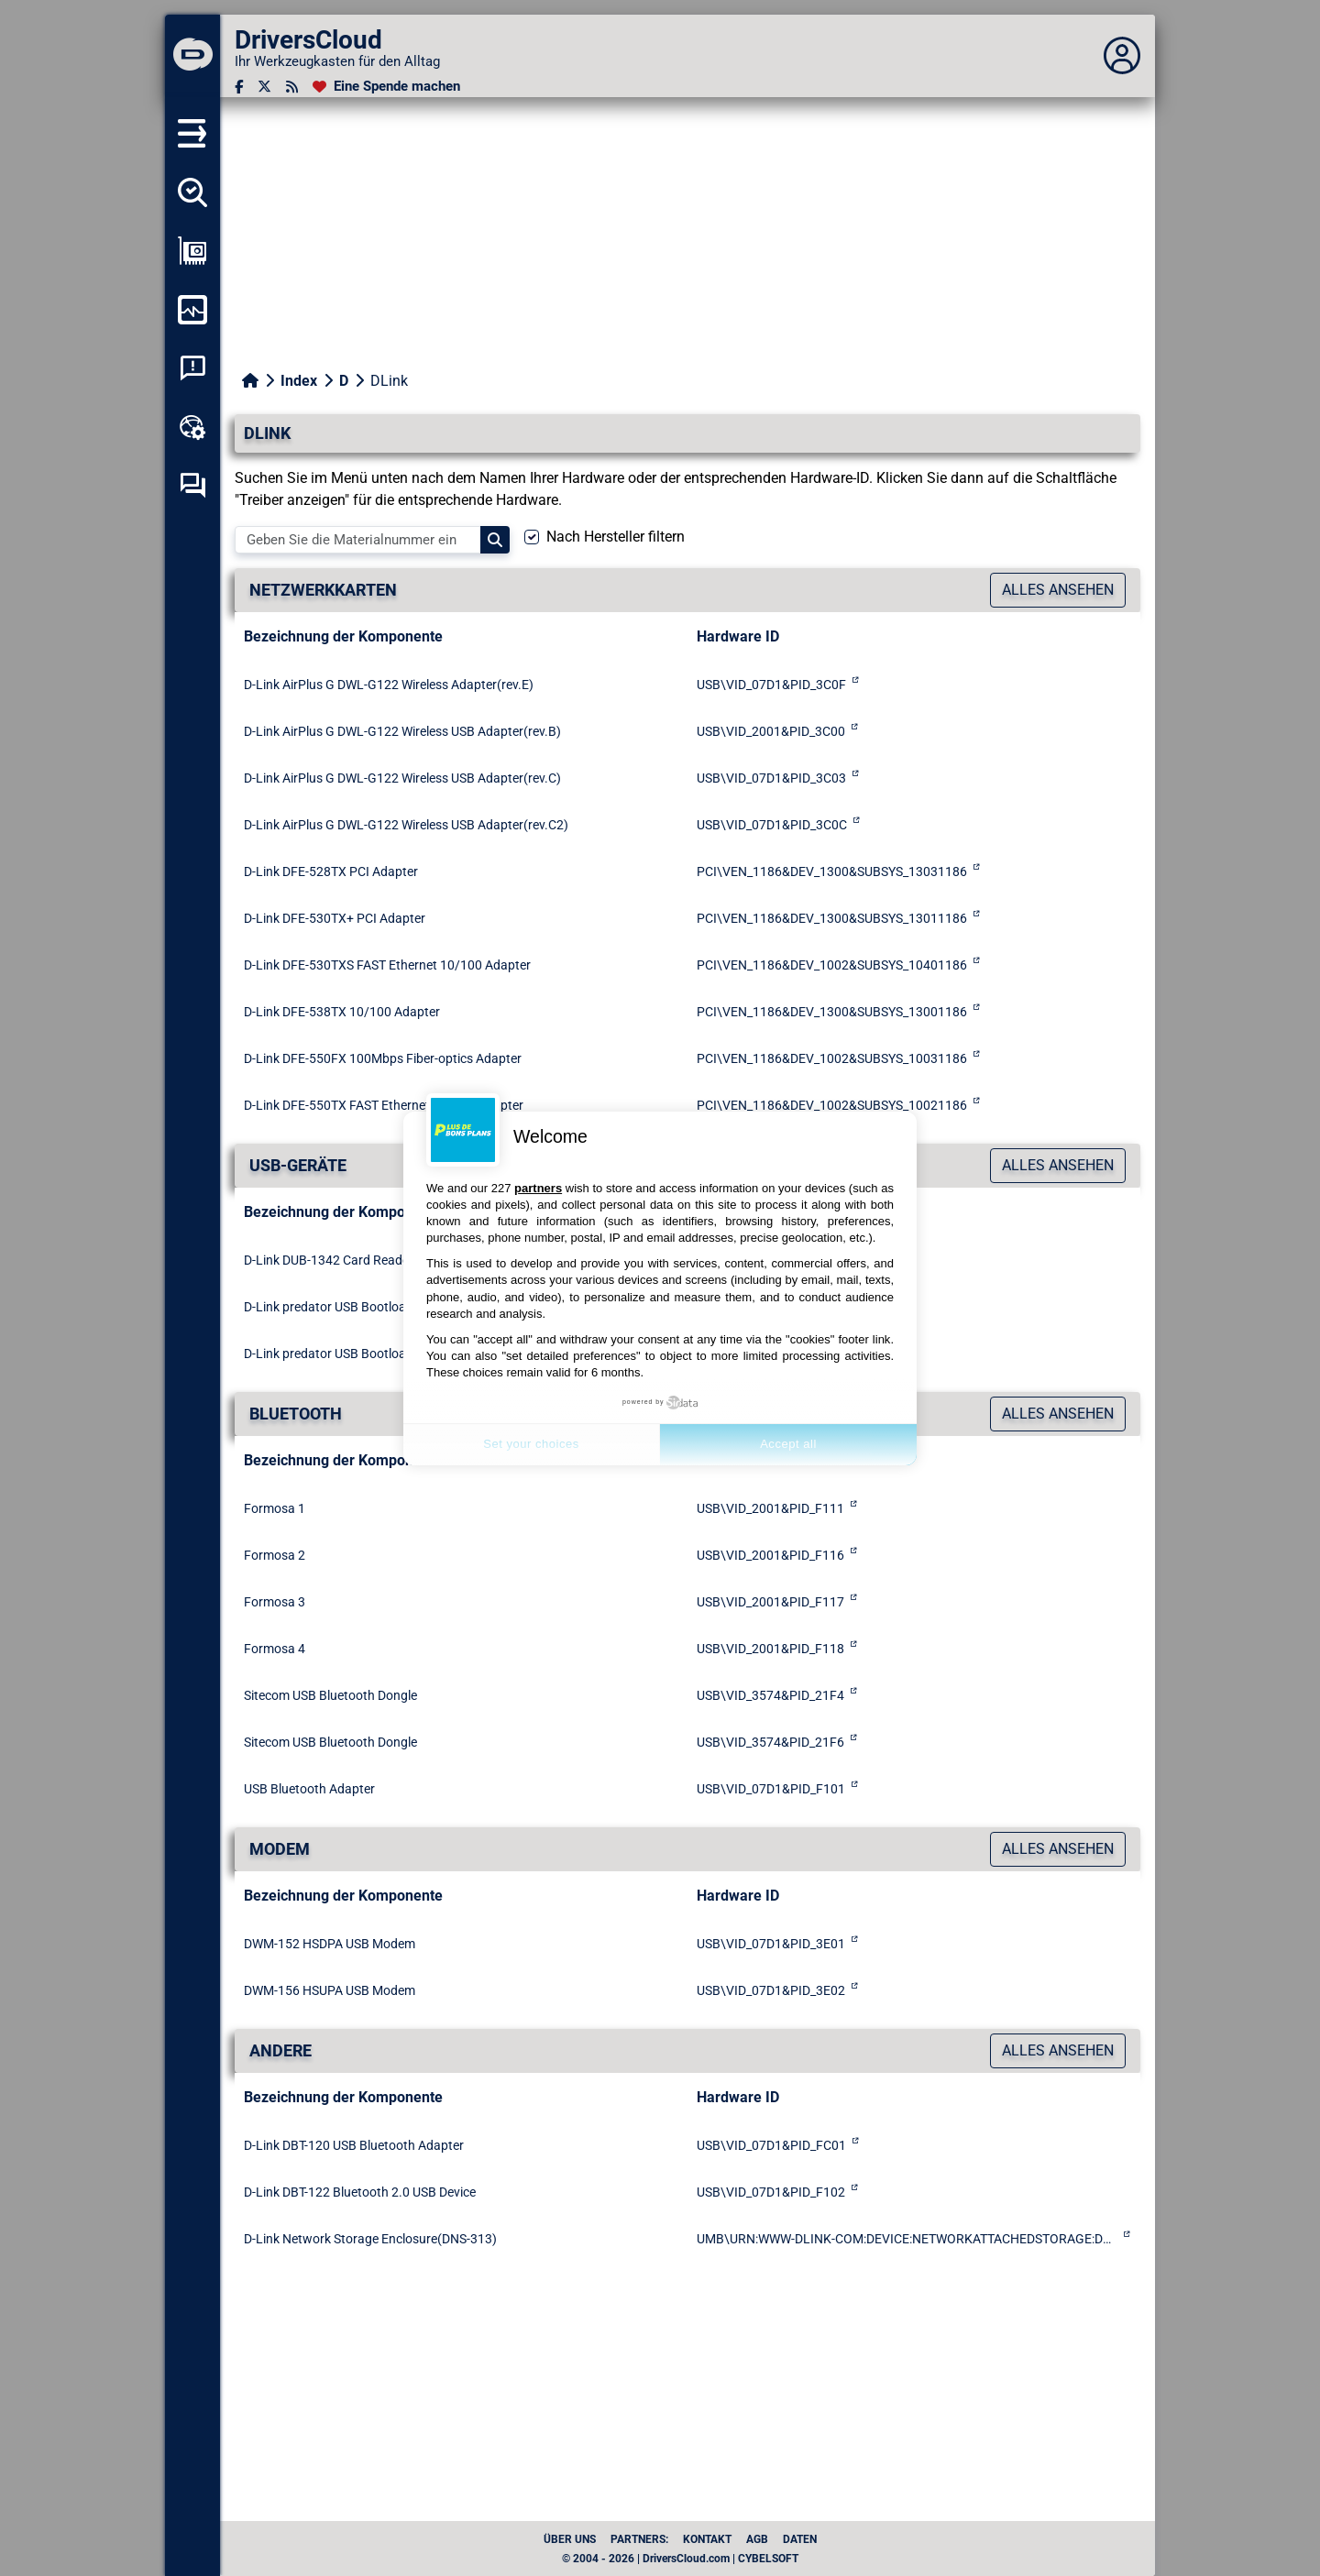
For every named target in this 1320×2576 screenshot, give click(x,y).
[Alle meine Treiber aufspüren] (192, 192)
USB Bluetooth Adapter (309, 1788)
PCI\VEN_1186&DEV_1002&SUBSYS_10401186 (832, 965)
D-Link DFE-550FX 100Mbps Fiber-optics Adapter (383, 1058)
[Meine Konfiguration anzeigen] (192, 251)
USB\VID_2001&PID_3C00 (771, 731)
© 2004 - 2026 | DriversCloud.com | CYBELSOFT (680, 2558)
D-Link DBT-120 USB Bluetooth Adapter (354, 2145)
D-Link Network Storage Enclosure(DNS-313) (370, 2238)
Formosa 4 (274, 1648)
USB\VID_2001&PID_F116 (770, 1555)
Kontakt (707, 2539)
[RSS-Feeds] (292, 86)
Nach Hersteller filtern (615, 536)
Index (298, 380)
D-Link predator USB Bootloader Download (364, 1306)
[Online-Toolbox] (192, 427)
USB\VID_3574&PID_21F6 (770, 1742)
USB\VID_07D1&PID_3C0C (772, 824)
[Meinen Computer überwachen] (192, 309)
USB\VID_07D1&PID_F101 (771, 1788)
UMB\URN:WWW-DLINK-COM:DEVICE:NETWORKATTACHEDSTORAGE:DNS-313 (907, 2238)
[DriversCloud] (192, 56)
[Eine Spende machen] (386, 86)
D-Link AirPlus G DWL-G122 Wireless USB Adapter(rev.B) (402, 731)
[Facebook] (239, 86)
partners (538, 1188)
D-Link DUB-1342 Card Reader (328, 1260)
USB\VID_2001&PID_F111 (770, 1508)
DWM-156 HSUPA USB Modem (329, 1990)
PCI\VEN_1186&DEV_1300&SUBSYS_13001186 (832, 1011)
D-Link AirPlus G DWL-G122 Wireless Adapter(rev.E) (389, 684)
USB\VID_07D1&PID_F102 (771, 2192)
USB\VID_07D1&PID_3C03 (771, 778)
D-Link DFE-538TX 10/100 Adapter (342, 1011)
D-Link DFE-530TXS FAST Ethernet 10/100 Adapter (387, 965)
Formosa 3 (274, 1602)
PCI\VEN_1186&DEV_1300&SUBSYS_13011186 (832, 918)
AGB (757, 2539)
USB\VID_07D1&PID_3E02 (771, 1990)
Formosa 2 (274, 1555)
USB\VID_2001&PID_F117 (770, 1602)
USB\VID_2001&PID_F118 (770, 1648)
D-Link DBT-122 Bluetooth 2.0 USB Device (360, 2192)
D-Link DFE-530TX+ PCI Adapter (334, 918)
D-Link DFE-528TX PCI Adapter (331, 871)
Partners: (639, 2539)
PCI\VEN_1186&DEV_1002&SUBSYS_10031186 (832, 1058)
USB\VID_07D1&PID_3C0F (771, 684)
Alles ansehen (1058, 589)
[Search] (495, 540)
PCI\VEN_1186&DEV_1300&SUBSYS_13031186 (832, 871)
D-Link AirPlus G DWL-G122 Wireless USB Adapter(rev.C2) (406, 824)
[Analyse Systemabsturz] (192, 368)
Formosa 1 (274, 1508)
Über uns (570, 2539)
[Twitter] (264, 86)
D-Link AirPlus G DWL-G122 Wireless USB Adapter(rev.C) (402, 778)
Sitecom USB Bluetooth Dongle (330, 1695)
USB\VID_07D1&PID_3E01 (771, 1943)
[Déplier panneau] (1122, 56)
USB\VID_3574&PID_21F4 (770, 1695)
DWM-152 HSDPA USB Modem (329, 1943)
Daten (800, 2539)
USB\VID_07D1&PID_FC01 (771, 2145)
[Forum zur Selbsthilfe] (192, 485)
